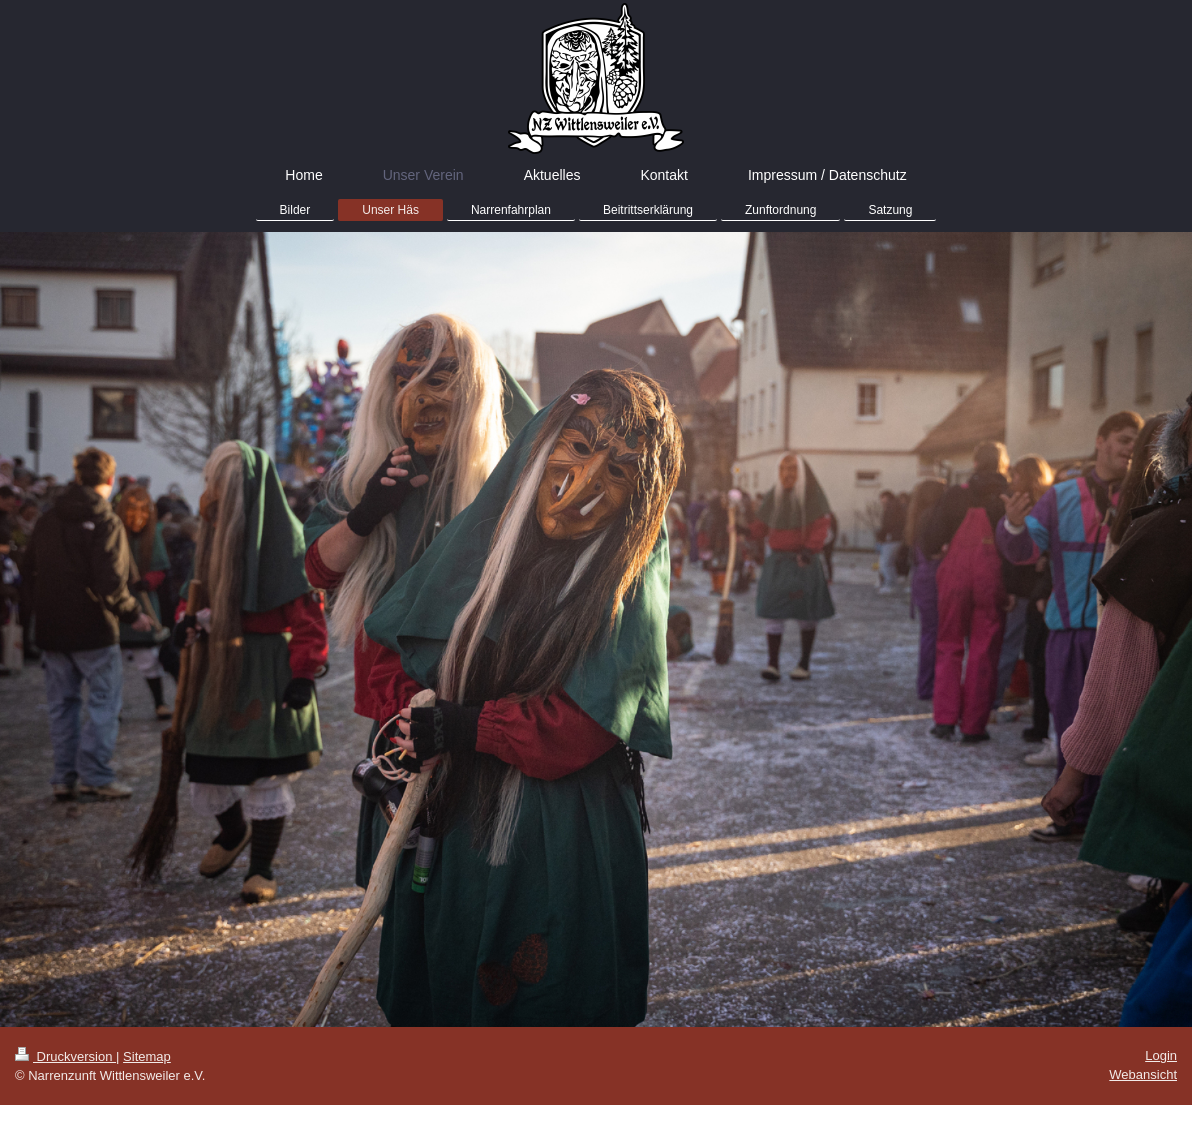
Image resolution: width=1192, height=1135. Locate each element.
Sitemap (147, 1056)
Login (1161, 1055)
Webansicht (1143, 1074)
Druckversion (65, 1056)
